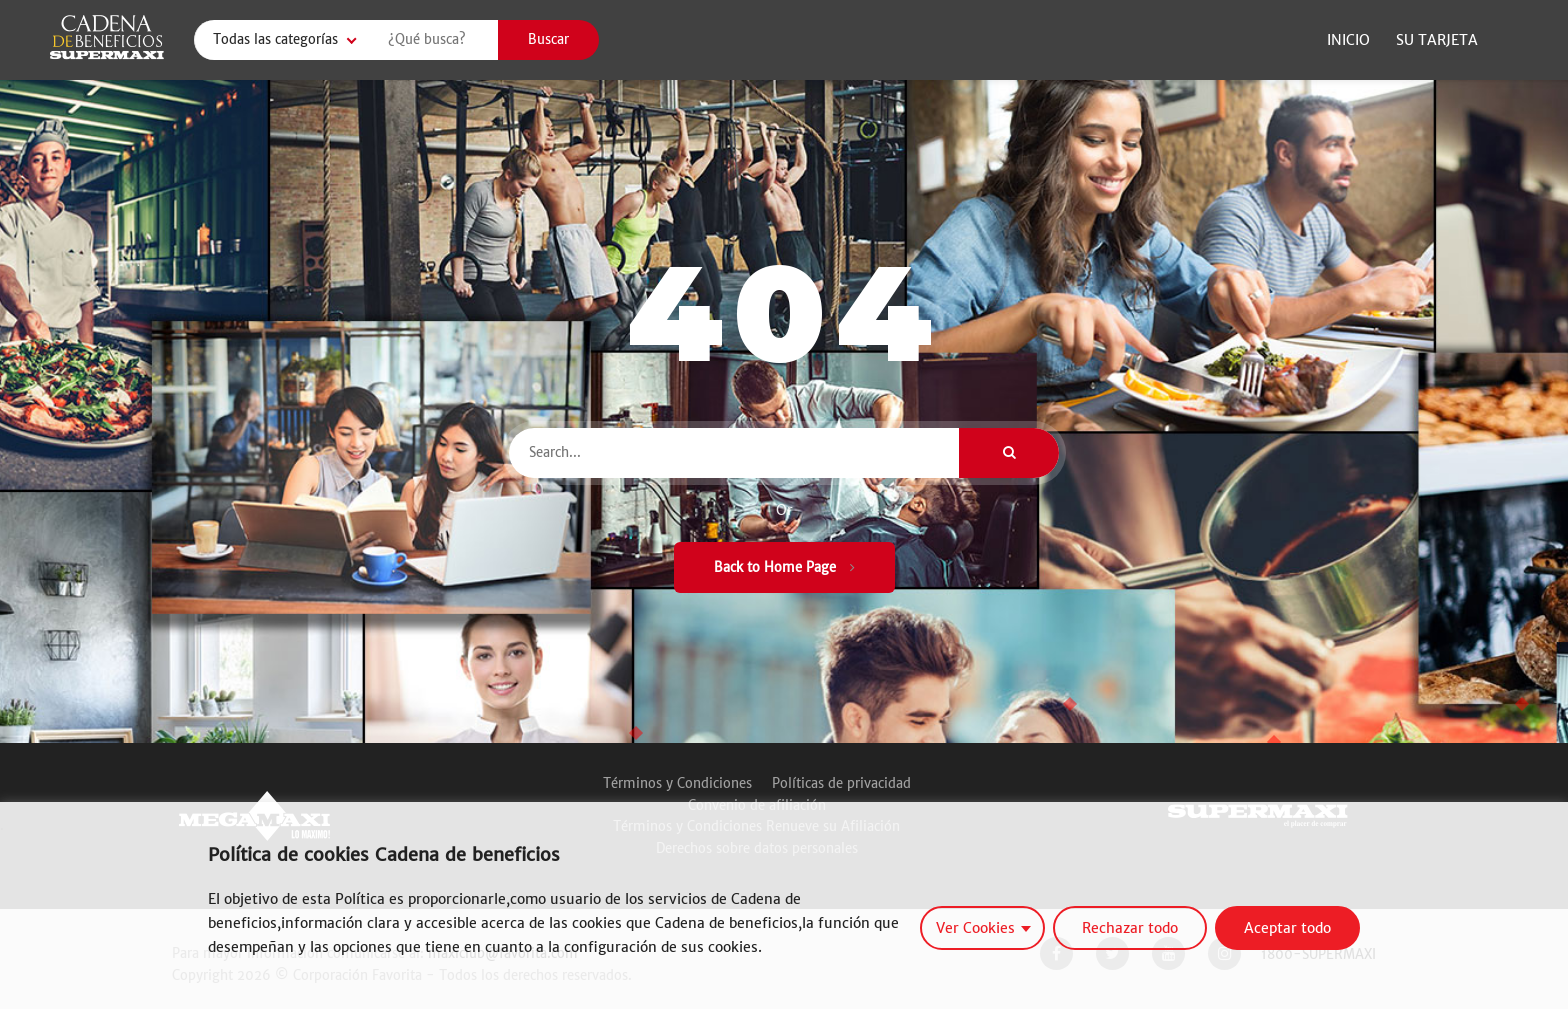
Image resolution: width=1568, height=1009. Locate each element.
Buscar (548, 39)
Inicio (1348, 40)
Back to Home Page (784, 567)
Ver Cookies (975, 928)
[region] (784, 905)
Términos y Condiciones (677, 783)
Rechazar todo (1130, 928)
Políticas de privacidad (841, 783)
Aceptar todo (1287, 928)
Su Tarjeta (1437, 40)
